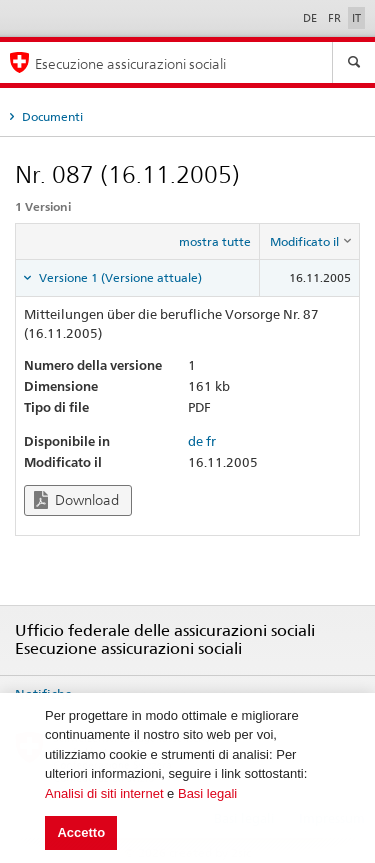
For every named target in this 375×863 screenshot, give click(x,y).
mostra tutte (215, 241)
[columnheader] (310, 242)
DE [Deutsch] (311, 18)
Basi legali (207, 793)
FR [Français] (336, 18)
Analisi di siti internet (104, 793)
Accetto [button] (81, 832)
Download (76, 500)
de (195, 441)
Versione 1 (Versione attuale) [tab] (119, 277)
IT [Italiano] (356, 18)
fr (211, 441)
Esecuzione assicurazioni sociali (130, 63)
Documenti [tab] (51, 116)
